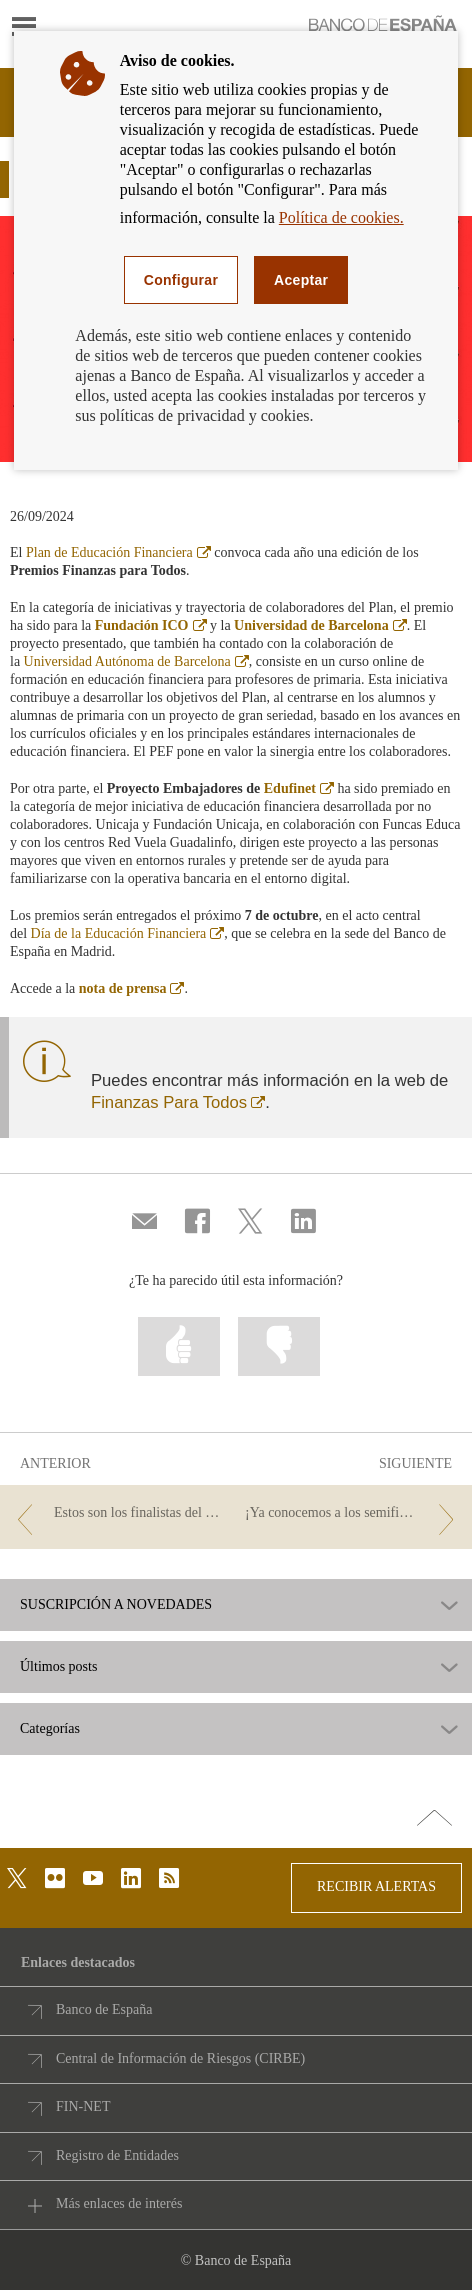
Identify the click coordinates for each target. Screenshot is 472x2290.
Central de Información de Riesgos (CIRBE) (180, 2058)
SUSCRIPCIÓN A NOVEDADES (116, 1605)
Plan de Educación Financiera (118, 552)
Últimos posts (58, 1667)
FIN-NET (83, 2106)
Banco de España (104, 2009)
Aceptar (301, 280)
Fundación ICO (151, 625)
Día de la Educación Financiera (128, 933)
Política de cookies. (341, 217)
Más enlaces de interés (119, 2203)
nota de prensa (132, 988)
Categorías (50, 1729)
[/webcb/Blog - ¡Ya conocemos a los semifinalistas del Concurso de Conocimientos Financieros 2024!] (353, 1513)
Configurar (181, 280)
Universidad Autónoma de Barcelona (136, 661)
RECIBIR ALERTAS (376, 1886)
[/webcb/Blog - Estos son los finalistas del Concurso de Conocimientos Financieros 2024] (118, 1513)
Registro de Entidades (117, 2155)
